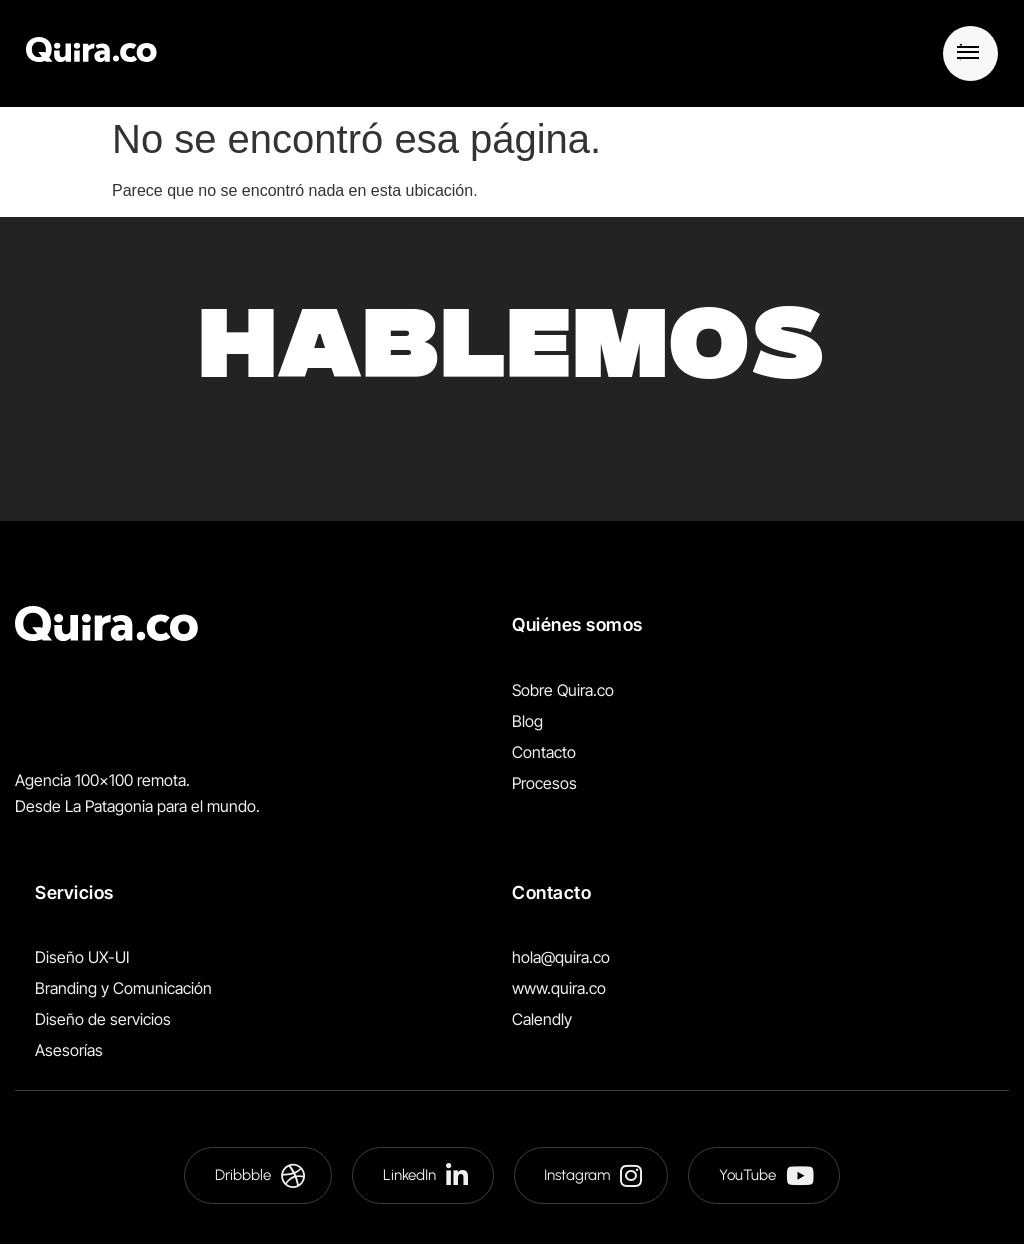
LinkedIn (425, 1176)
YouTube (767, 1176)
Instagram (594, 1176)
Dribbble (260, 1176)
